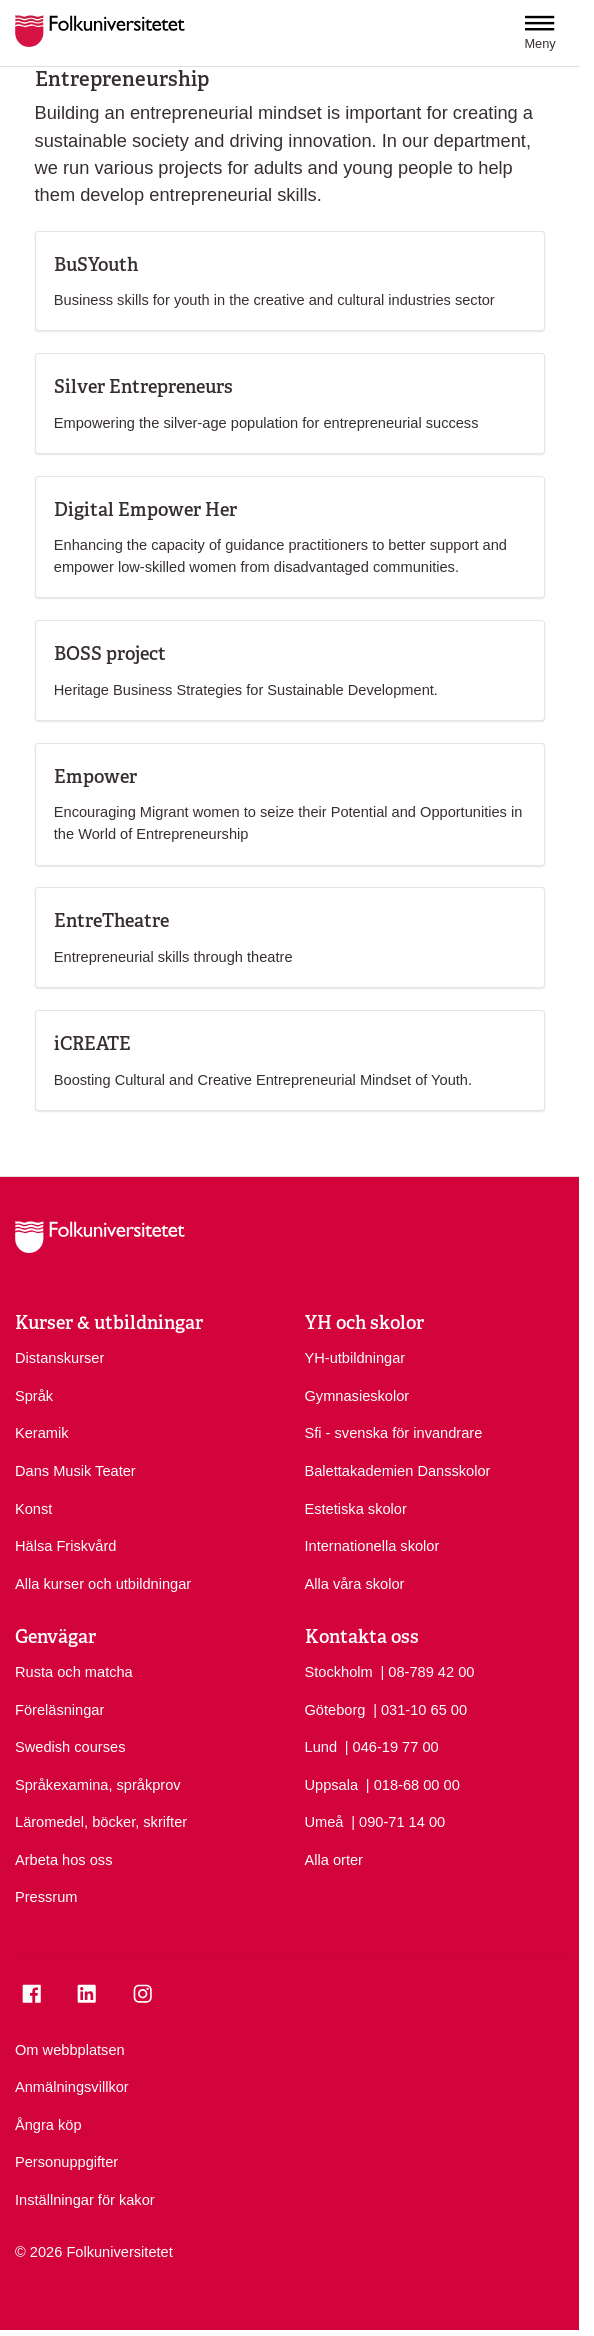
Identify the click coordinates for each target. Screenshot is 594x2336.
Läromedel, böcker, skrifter (101, 1822)
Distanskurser (59, 1358)
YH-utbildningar (355, 1358)
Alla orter (334, 1860)
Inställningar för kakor (85, 2200)
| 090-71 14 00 (398, 1821)
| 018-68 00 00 (413, 1784)
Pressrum (46, 1897)
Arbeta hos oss (63, 1860)
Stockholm (339, 1672)
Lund (321, 1747)
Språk (34, 1396)
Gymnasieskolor (357, 1396)
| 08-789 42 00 (427, 1671)
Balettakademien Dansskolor (398, 1471)
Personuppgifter (66, 2162)
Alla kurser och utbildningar (103, 1584)
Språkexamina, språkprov (98, 1785)
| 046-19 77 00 (392, 1746)
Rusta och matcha (74, 1672)
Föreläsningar (59, 1710)
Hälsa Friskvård (65, 1546)
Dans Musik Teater (75, 1471)
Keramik (42, 1433)
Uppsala (332, 1785)
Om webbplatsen (70, 2050)
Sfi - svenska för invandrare (394, 1433)
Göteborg (335, 1710)
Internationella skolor (372, 1546)
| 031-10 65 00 (420, 1709)
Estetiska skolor (356, 1509)
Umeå (324, 1822)
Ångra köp (48, 2125)
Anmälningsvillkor (72, 2087)
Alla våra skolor (355, 1584)
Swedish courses (70, 1747)
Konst (33, 1509)
